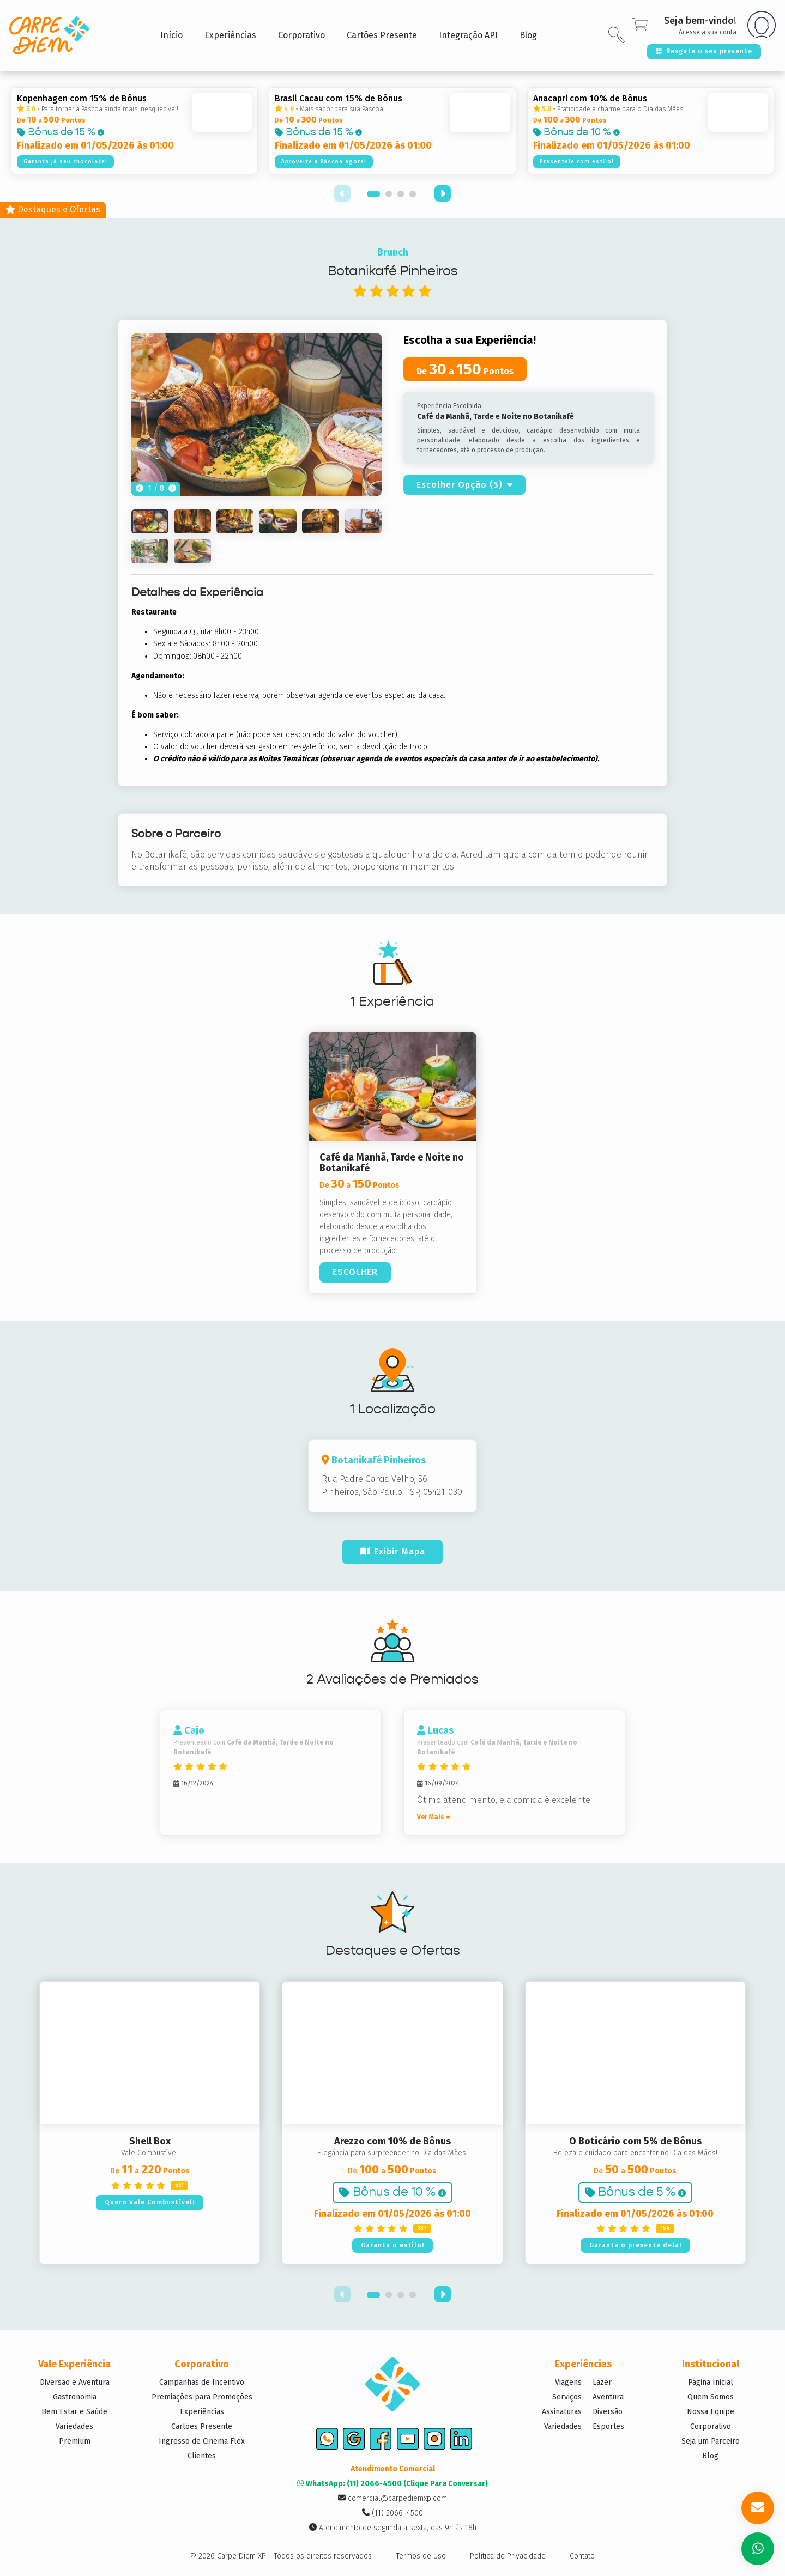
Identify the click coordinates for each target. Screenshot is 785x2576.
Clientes (202, 2455)
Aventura (608, 2397)
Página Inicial (710, 2382)
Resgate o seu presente (702, 51)
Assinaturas (562, 2411)
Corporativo (710, 2426)
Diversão (608, 2411)
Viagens (568, 2382)
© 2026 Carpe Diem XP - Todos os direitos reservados (281, 2558)
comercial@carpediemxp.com (392, 2501)
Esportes (608, 2426)
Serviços (567, 2397)
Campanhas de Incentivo (201, 2382)
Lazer (602, 2382)
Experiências (202, 2411)
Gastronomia (74, 2397)
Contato (582, 2558)
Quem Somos (710, 2397)
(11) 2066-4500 (392, 2515)
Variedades (74, 2426)
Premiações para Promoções (202, 2397)
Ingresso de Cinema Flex (202, 2441)
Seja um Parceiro (710, 2441)
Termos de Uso (421, 2558)
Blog (710, 2455)
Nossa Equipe (710, 2411)
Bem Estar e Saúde (74, 2411)
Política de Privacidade (508, 2558)
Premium (74, 2441)
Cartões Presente (201, 2426)
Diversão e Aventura (75, 2382)
